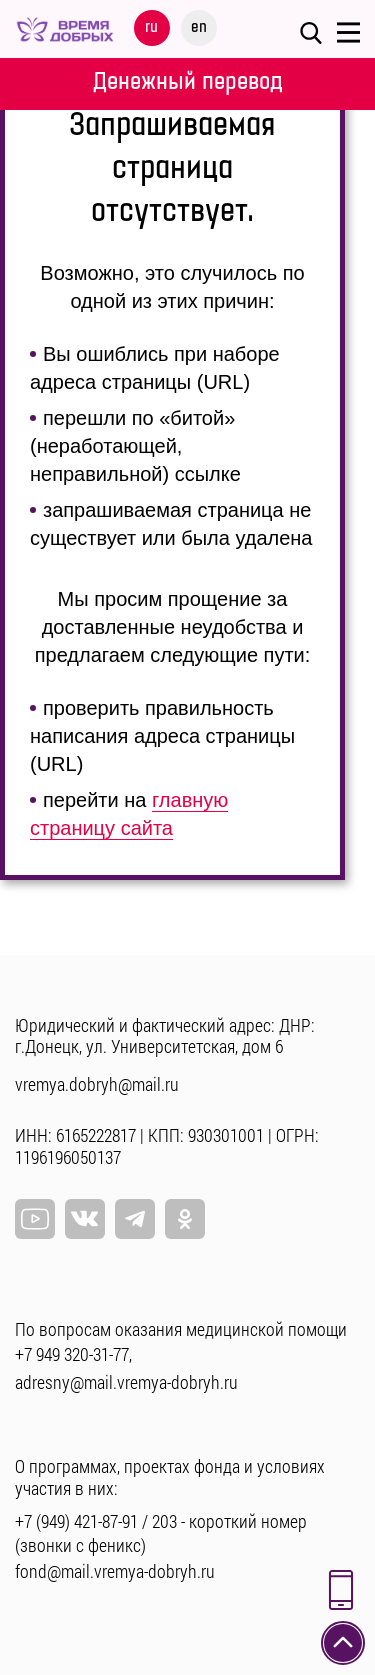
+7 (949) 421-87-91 (76, 1521)
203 (164, 1521)
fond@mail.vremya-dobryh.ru (115, 1571)
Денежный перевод (188, 81)
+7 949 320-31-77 (72, 1354)
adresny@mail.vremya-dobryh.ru (126, 1382)
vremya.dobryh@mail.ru (97, 1084)
